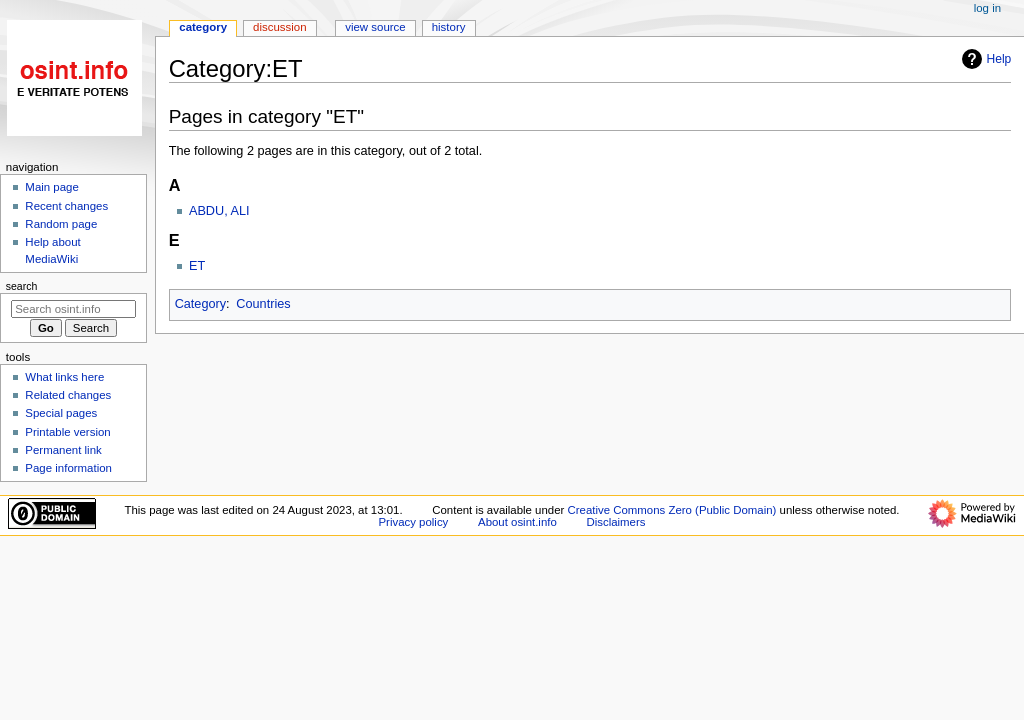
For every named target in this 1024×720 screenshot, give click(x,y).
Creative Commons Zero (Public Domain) (672, 510)
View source (375, 27)
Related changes (68, 395)
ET (197, 266)
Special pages (61, 413)
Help (984, 59)
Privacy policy (414, 522)
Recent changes (66, 206)
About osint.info (517, 522)
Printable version (67, 432)
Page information (68, 468)
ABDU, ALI (219, 211)
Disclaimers (615, 522)
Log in (987, 8)
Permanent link (63, 450)
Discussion (279, 27)
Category (200, 304)
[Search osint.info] (73, 309)
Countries (263, 304)
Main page (52, 187)
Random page (61, 224)
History (449, 27)
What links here (64, 377)
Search (22, 286)
